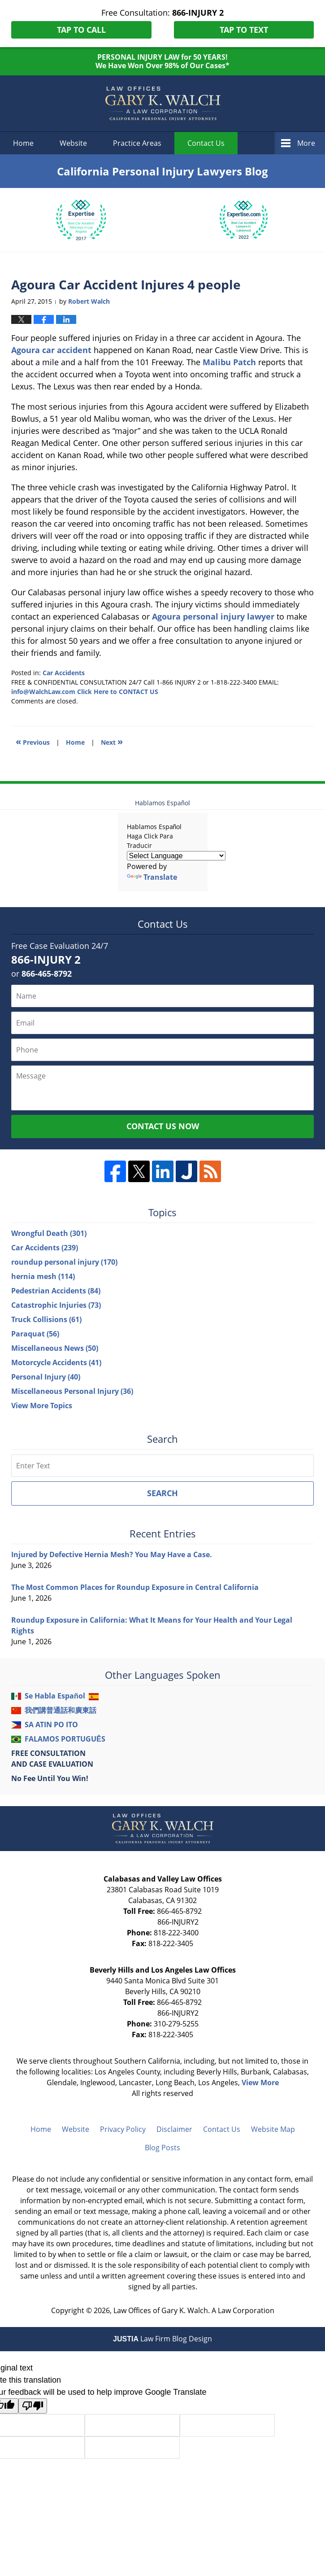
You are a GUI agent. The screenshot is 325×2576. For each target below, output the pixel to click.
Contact (206, 143)
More (306, 143)
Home (23, 143)
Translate (152, 877)
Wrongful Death (49, 1233)
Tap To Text (244, 29)
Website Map (273, 2129)
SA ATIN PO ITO (51, 1724)
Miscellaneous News (54, 1348)
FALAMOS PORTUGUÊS (65, 1739)
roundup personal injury (64, 1262)
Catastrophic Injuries (56, 1305)
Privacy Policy (123, 2129)
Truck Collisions (46, 1319)
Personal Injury (45, 1377)
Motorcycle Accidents (56, 1362)
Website (73, 143)
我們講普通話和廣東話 (60, 1710)
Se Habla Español (55, 1696)
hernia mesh (43, 1276)
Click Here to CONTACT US (117, 691)
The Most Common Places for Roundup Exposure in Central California (135, 1587)
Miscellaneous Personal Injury (72, 1391)
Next (112, 741)
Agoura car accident (51, 350)
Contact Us (221, 2129)
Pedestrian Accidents (55, 1291)
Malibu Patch (229, 362)
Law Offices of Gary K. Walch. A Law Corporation (193, 2310)
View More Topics (41, 1405)
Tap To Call (81, 29)
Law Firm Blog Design (162, 2339)
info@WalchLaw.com (43, 691)
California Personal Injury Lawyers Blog (162, 104)
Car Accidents (64, 672)
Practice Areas (137, 143)
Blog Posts (162, 2147)
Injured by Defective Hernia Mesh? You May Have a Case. (111, 1554)
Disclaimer (174, 2129)
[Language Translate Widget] (176, 855)
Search (162, 1493)
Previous (33, 741)
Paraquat (35, 1334)
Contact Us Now (162, 1126)
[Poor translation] (32, 2406)
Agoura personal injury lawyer (213, 616)
